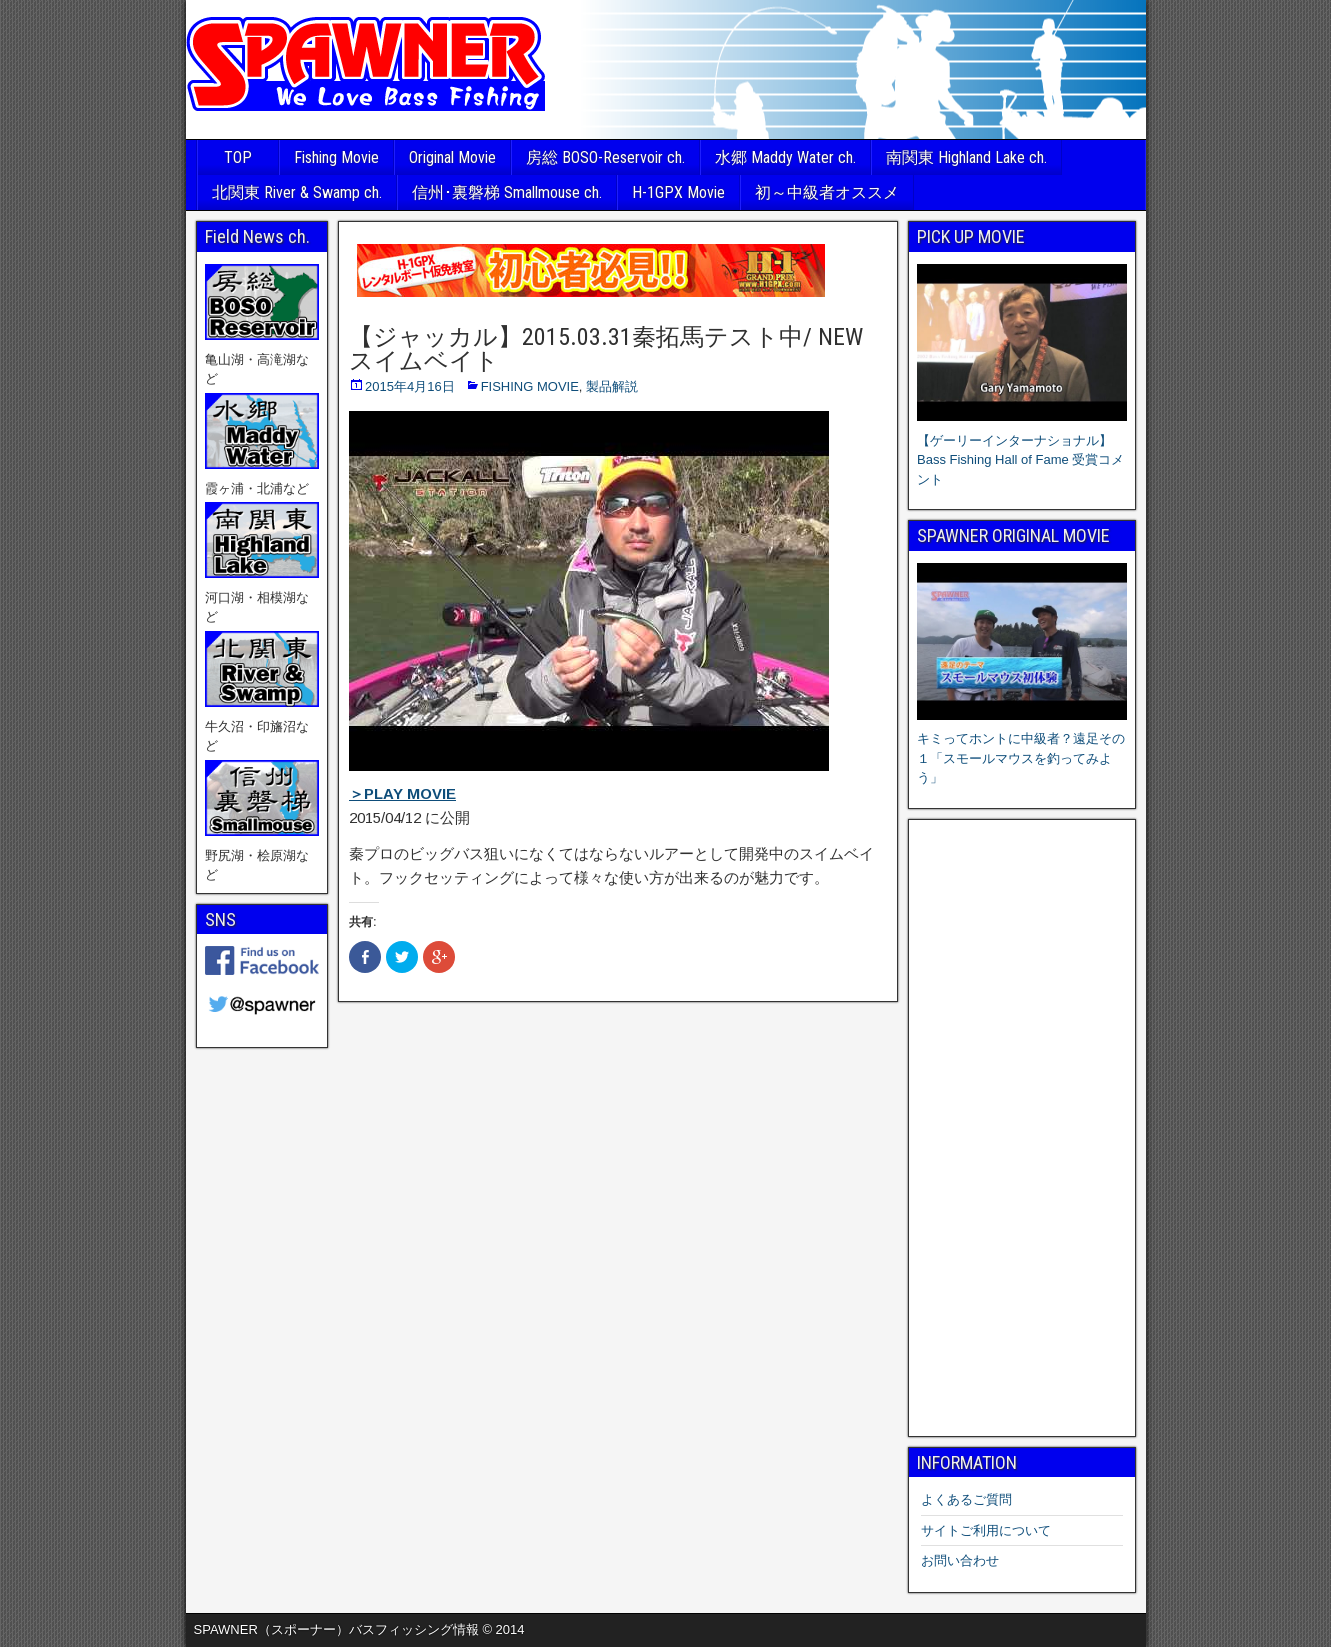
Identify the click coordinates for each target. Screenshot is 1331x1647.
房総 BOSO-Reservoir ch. (605, 157)
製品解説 (612, 386)
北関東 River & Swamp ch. (297, 192)
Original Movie (452, 157)
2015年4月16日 (410, 386)
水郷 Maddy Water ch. (785, 157)
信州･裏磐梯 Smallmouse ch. (507, 192)
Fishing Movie (336, 157)
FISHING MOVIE (530, 386)
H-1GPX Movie (678, 192)
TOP (238, 157)
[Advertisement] (1022, 1128)
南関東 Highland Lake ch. (966, 157)
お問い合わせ (960, 1560)
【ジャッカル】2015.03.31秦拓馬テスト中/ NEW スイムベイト (606, 349)
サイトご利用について (986, 1530)
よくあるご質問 (966, 1499)
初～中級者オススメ (827, 192)
